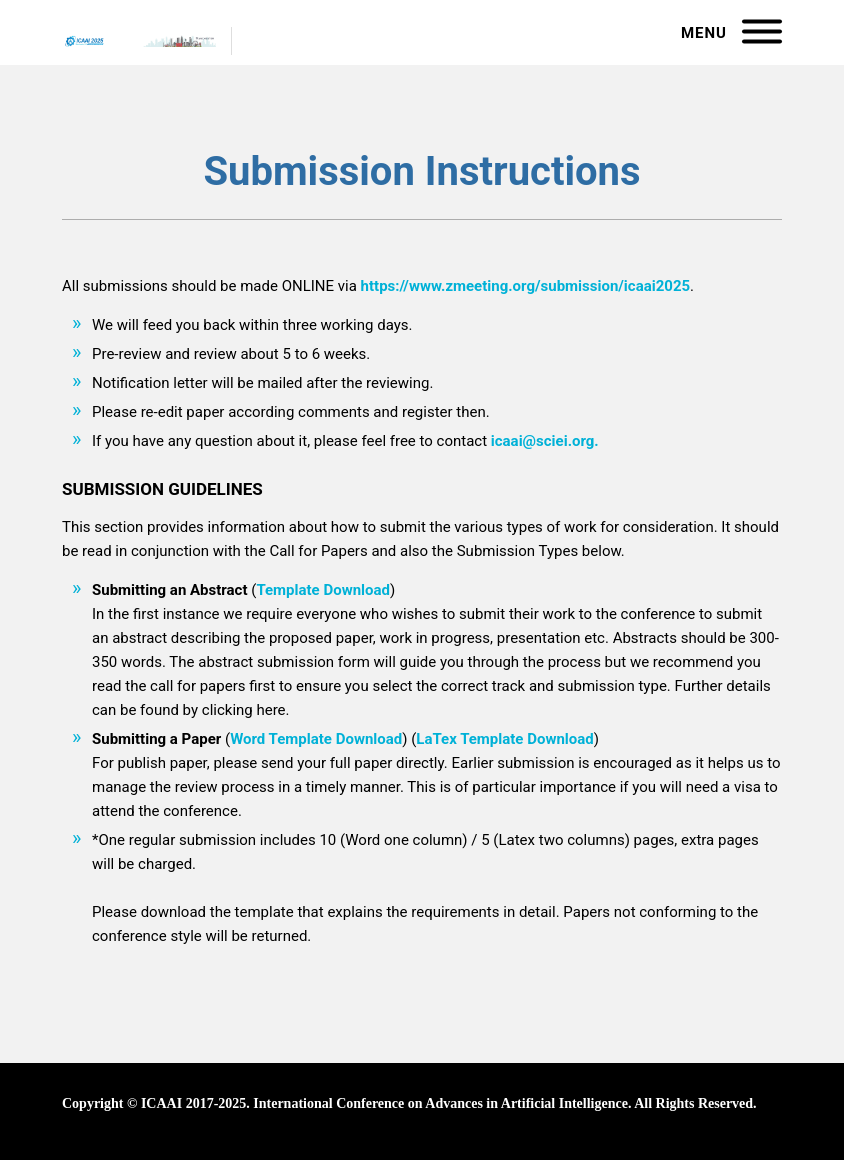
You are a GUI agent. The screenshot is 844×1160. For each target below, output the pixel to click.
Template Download (323, 590)
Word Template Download (316, 739)
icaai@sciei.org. (545, 441)
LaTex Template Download (504, 739)
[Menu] (762, 32)
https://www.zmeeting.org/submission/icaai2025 (526, 286)
